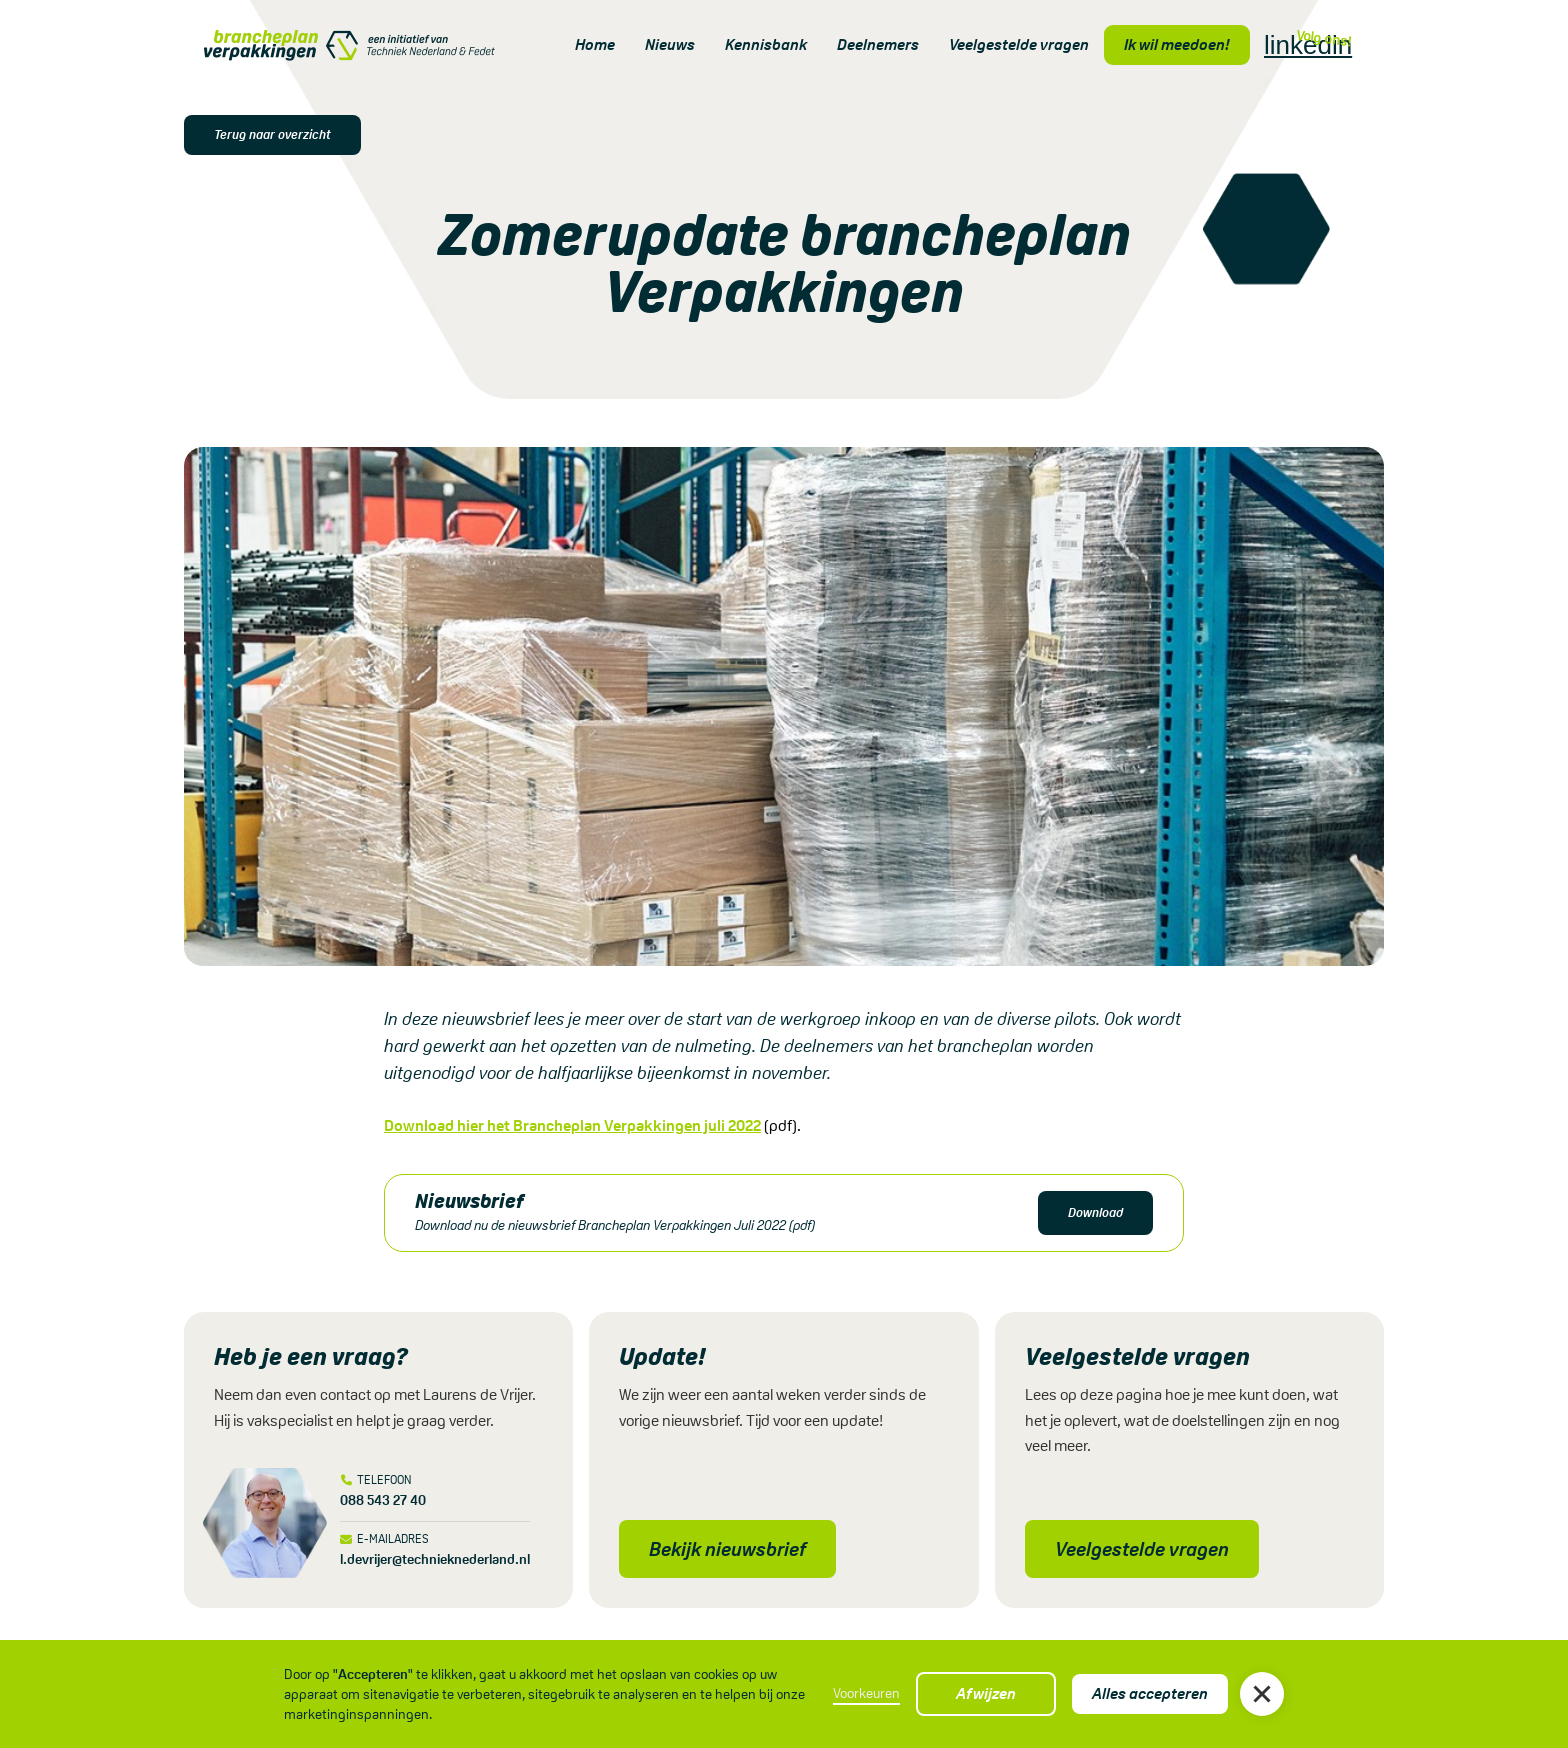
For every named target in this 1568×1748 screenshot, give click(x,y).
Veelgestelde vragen (1019, 44)
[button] (1262, 1694)
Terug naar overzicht (272, 134)
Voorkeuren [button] (866, 1693)
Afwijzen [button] (986, 1693)
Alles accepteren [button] (1150, 1693)
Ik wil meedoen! (1177, 44)
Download (1095, 1212)
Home (595, 44)
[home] (349, 45)
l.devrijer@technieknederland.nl (435, 1559)
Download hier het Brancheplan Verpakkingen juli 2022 (572, 1125)
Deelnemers (878, 44)
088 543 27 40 (383, 1500)
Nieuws (670, 44)
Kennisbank (766, 44)
